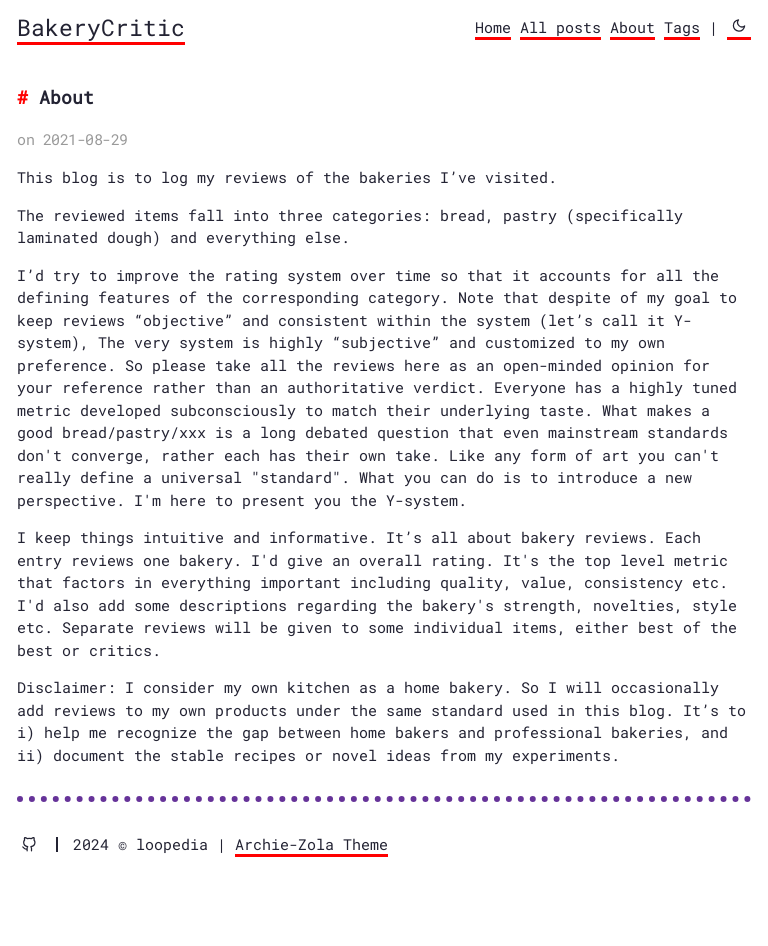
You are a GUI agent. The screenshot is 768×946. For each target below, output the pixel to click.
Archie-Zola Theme (311, 844)
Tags (682, 27)
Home (493, 27)
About (632, 27)
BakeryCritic (101, 27)
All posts (560, 27)
